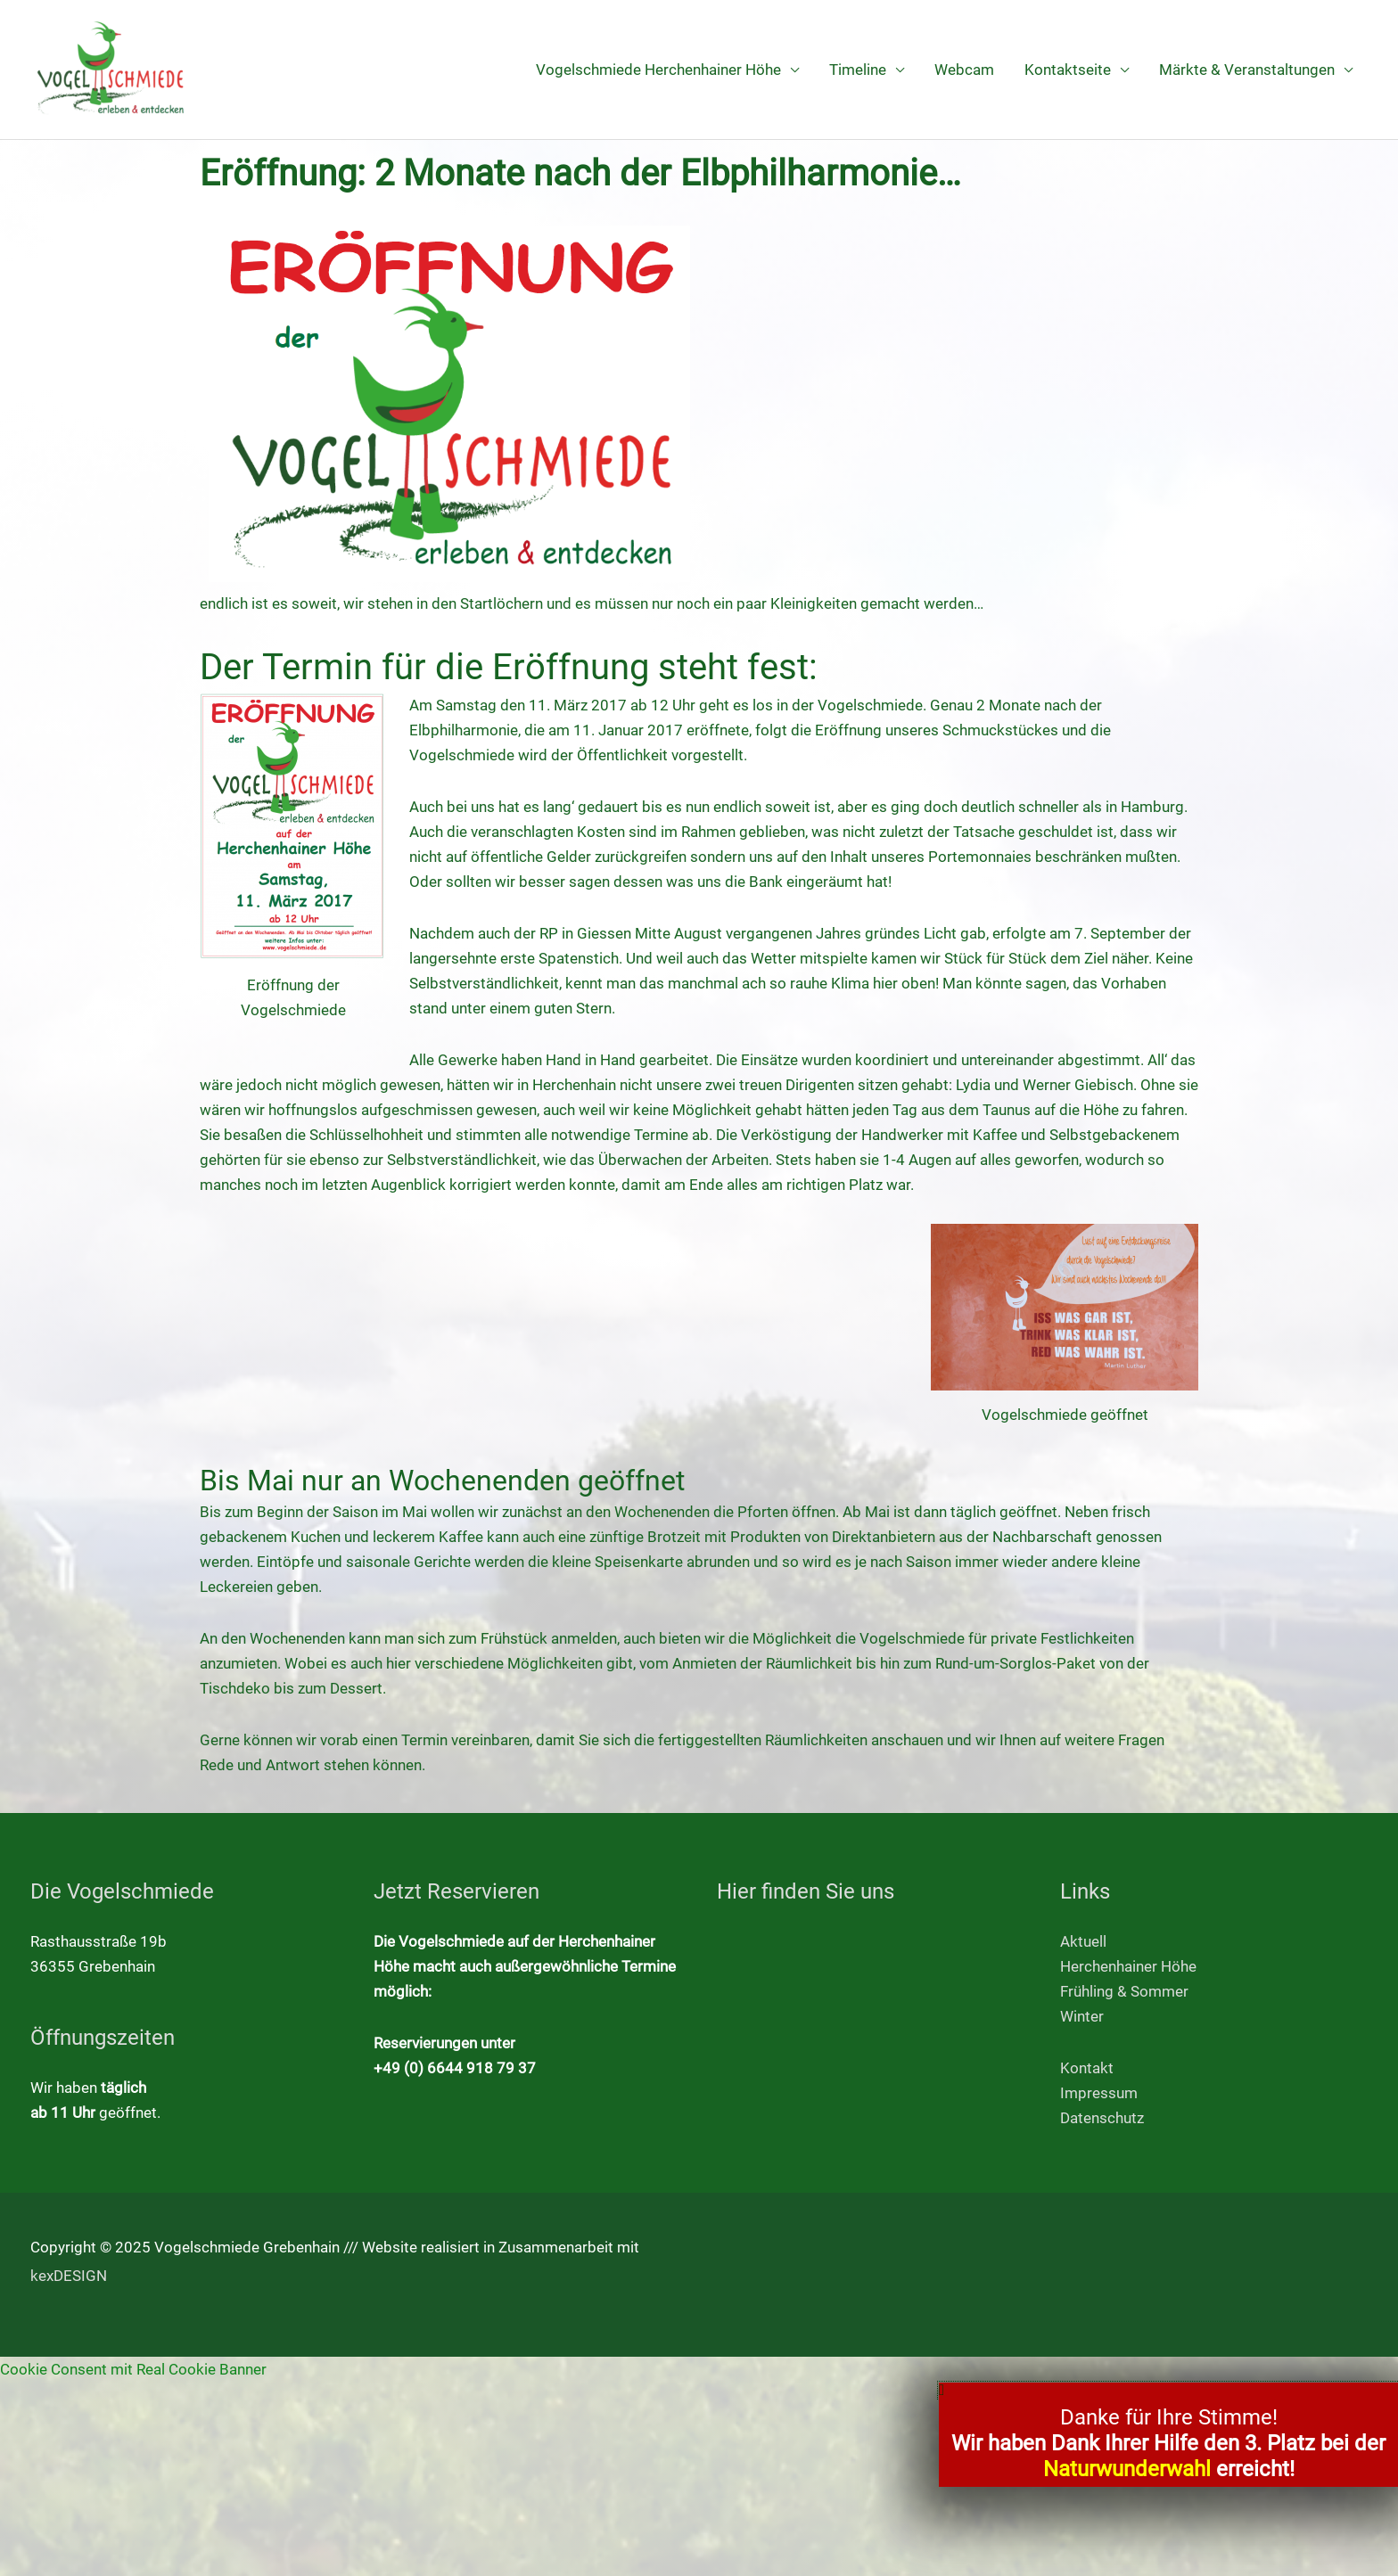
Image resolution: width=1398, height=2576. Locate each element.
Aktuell (1083, 1941)
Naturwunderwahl (1127, 2469)
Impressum (1099, 2093)
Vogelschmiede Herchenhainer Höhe (658, 69)
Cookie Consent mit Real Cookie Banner (133, 2369)
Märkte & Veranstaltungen (1247, 69)
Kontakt (1087, 2068)
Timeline (857, 69)
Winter (1082, 2016)
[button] (1168, 2390)
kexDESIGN (68, 2276)
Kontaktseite (1067, 69)
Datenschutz (1102, 2118)
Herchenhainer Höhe (1128, 1966)
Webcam (964, 69)
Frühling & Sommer (1124, 1991)
